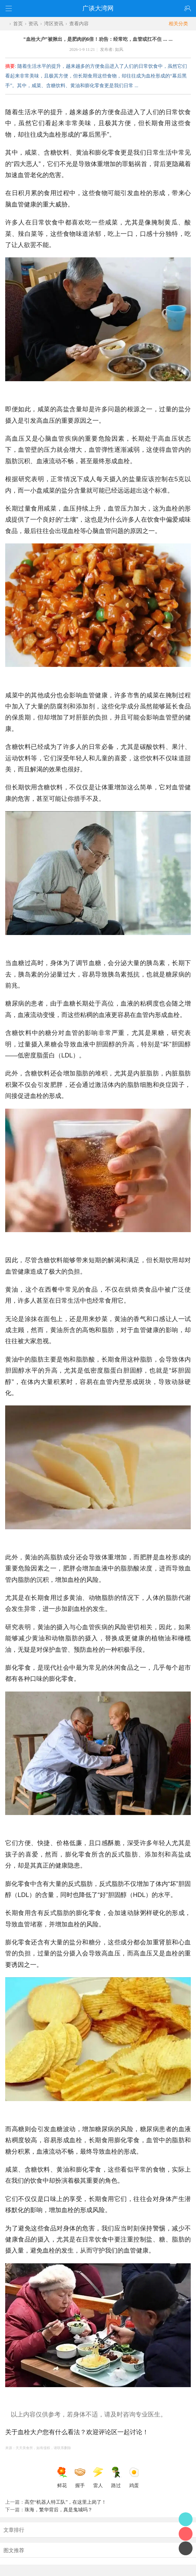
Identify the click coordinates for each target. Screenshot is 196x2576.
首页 (18, 23)
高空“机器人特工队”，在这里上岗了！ (65, 2502)
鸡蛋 (134, 2477)
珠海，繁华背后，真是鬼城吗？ (58, 2509)
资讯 (33, 23)
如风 (119, 49)
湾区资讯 (53, 23)
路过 (116, 2477)
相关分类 (181, 23)
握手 (80, 2477)
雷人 (98, 2477)
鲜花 (62, 2477)
